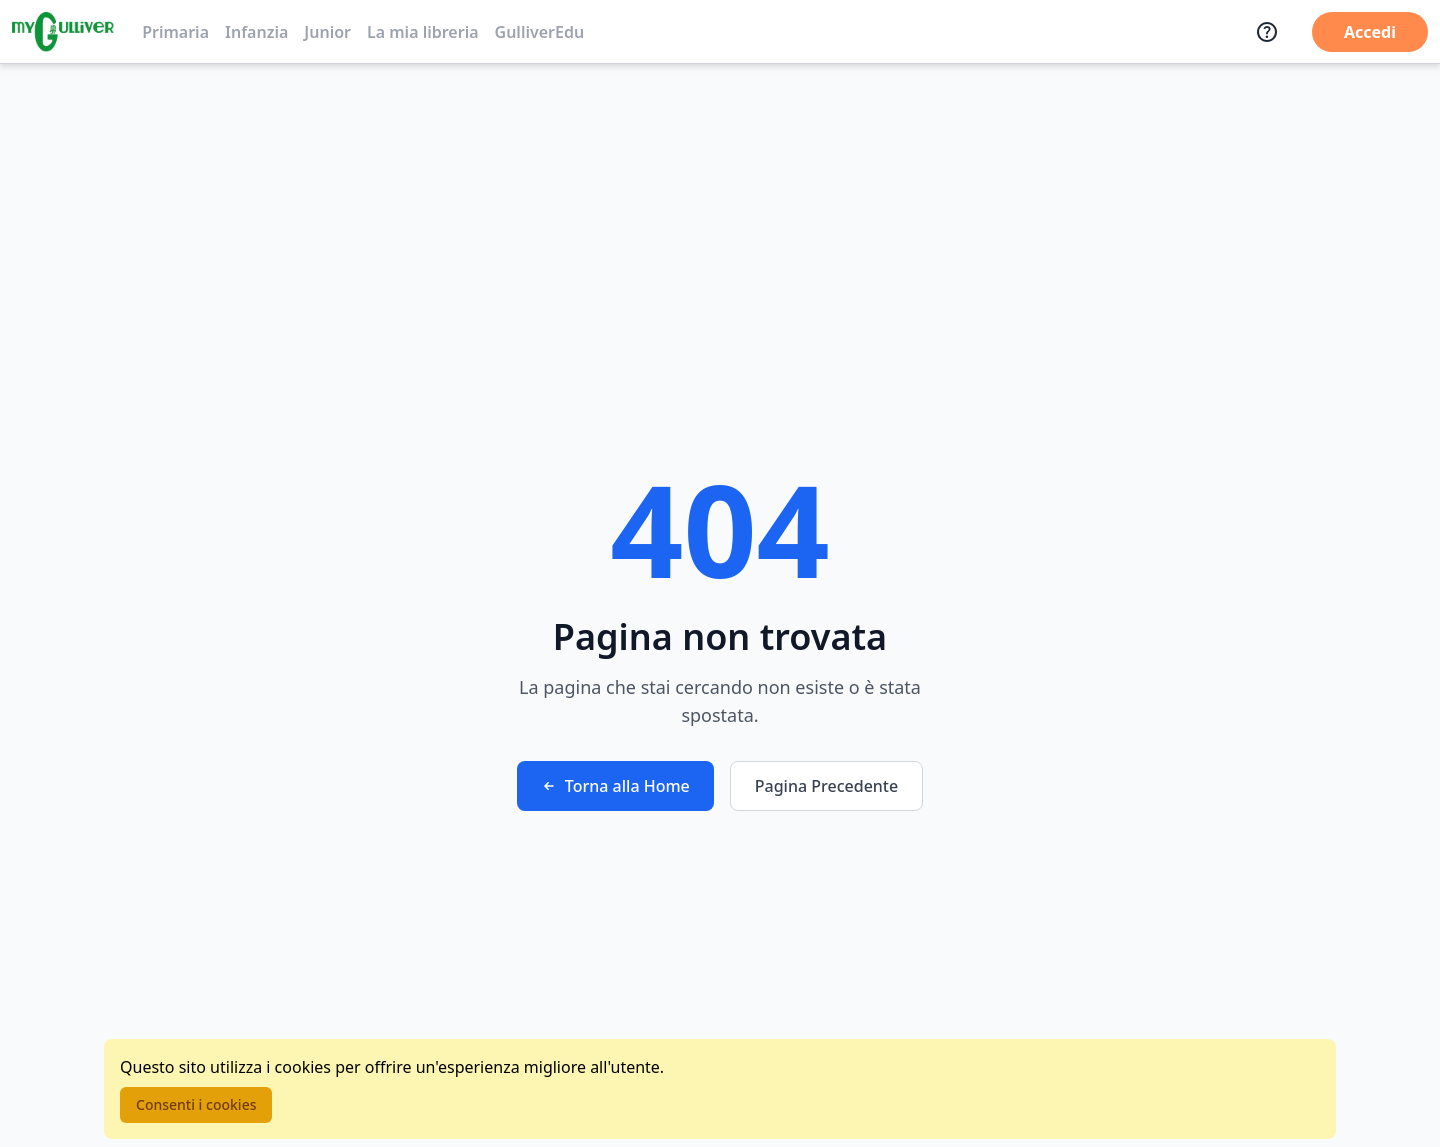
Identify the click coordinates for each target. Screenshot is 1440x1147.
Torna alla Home (615, 786)
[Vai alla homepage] (63, 32)
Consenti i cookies (196, 1104)
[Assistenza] (1267, 32)
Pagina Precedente (826, 786)
